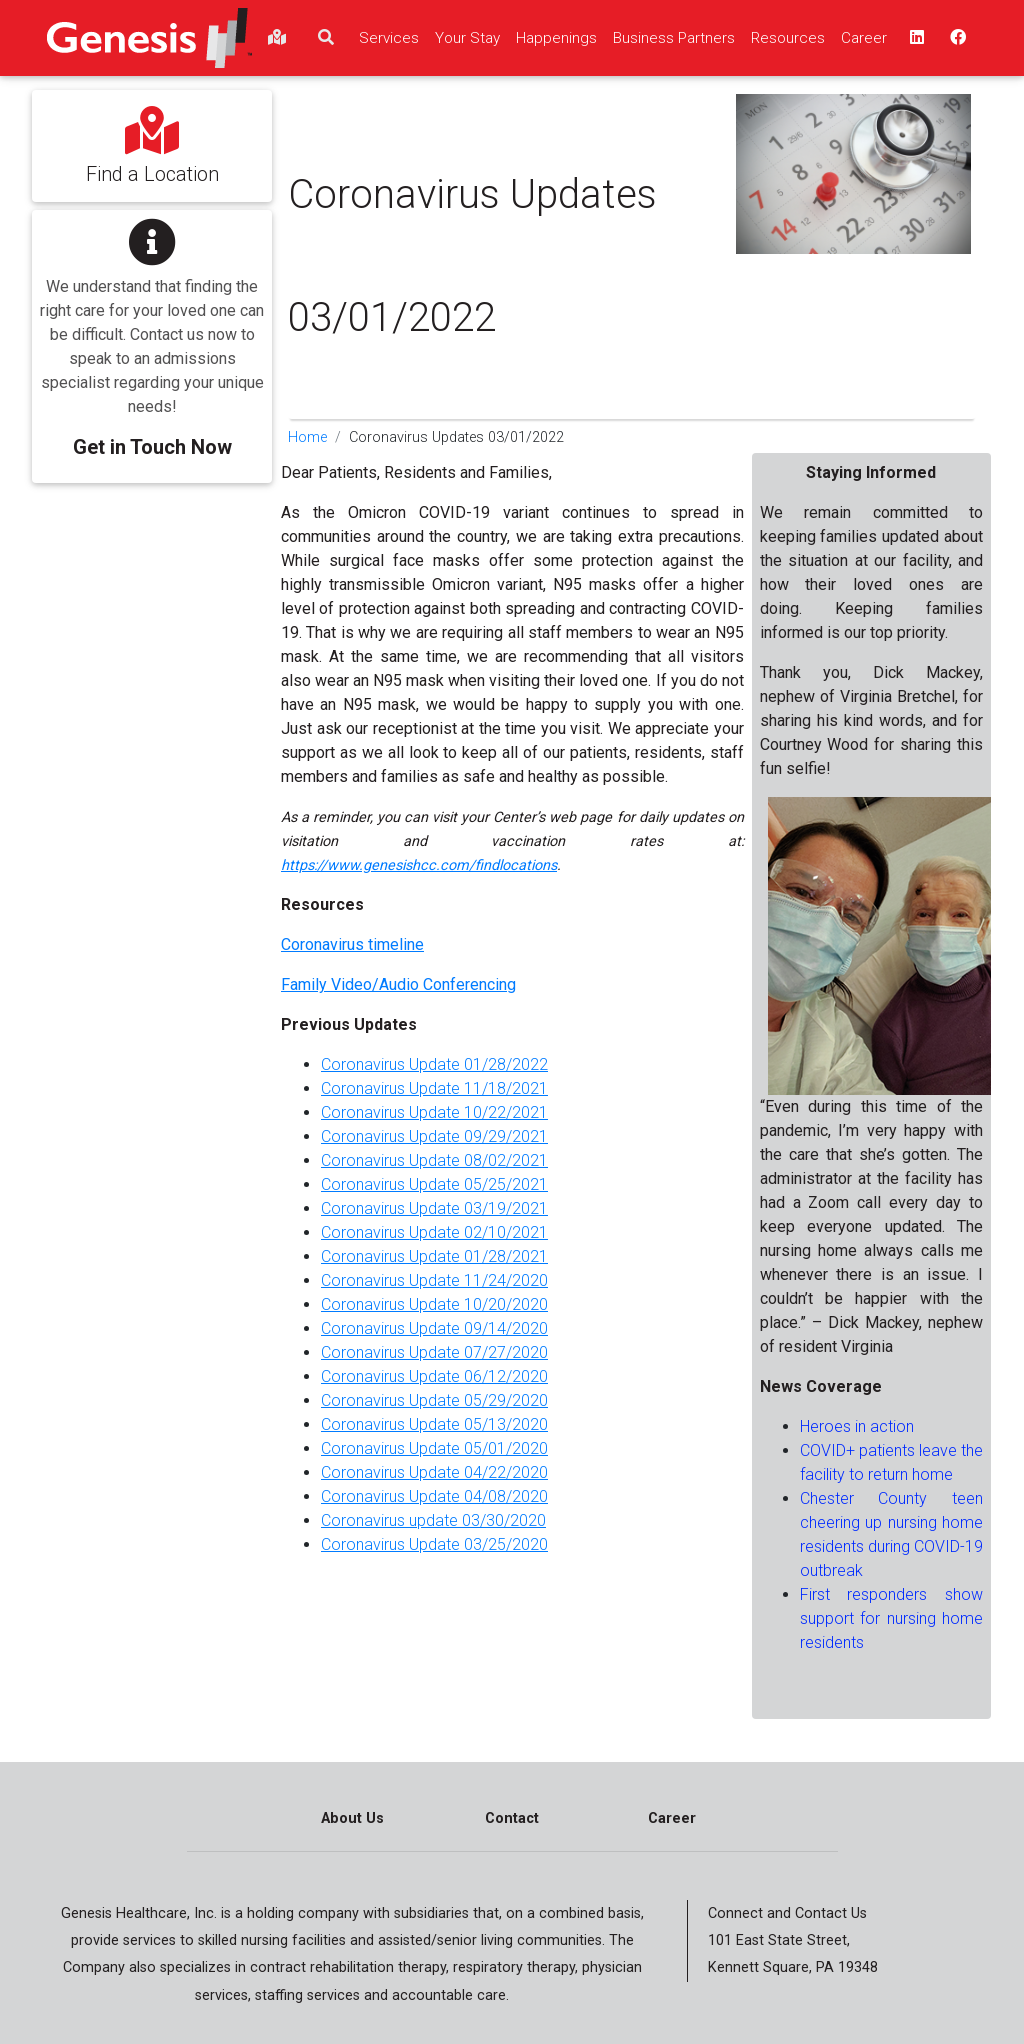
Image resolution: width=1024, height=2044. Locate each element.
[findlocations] (277, 38)
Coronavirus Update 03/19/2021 (434, 1208)
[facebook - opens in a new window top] (956, 38)
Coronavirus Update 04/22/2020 (434, 1472)
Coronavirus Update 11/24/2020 (434, 1280)
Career (672, 1818)
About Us (352, 1818)
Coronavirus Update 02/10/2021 (434, 1232)
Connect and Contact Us (787, 1913)
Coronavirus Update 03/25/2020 (434, 1544)
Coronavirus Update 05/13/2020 (434, 1424)
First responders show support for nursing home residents (891, 1618)
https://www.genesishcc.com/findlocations (419, 865)
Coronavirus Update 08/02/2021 (434, 1160)
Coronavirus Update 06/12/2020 (434, 1376)
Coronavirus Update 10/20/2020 (434, 1304)
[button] (152, 332)
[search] (326, 38)
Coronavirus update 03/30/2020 (433, 1520)
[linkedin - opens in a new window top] (915, 38)
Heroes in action (857, 1426)
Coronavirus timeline (352, 944)
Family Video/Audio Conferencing (398, 984)
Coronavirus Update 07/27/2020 (434, 1352)
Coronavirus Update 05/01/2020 (434, 1448)
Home (307, 437)
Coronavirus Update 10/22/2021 (434, 1112)
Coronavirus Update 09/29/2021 (434, 1136)
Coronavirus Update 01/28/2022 (434, 1064)
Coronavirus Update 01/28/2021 (434, 1256)
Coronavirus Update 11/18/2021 (434, 1088)
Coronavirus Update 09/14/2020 (434, 1328)
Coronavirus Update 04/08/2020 (434, 1496)
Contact (512, 1818)
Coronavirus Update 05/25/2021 (434, 1184)
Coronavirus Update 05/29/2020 (434, 1400)
